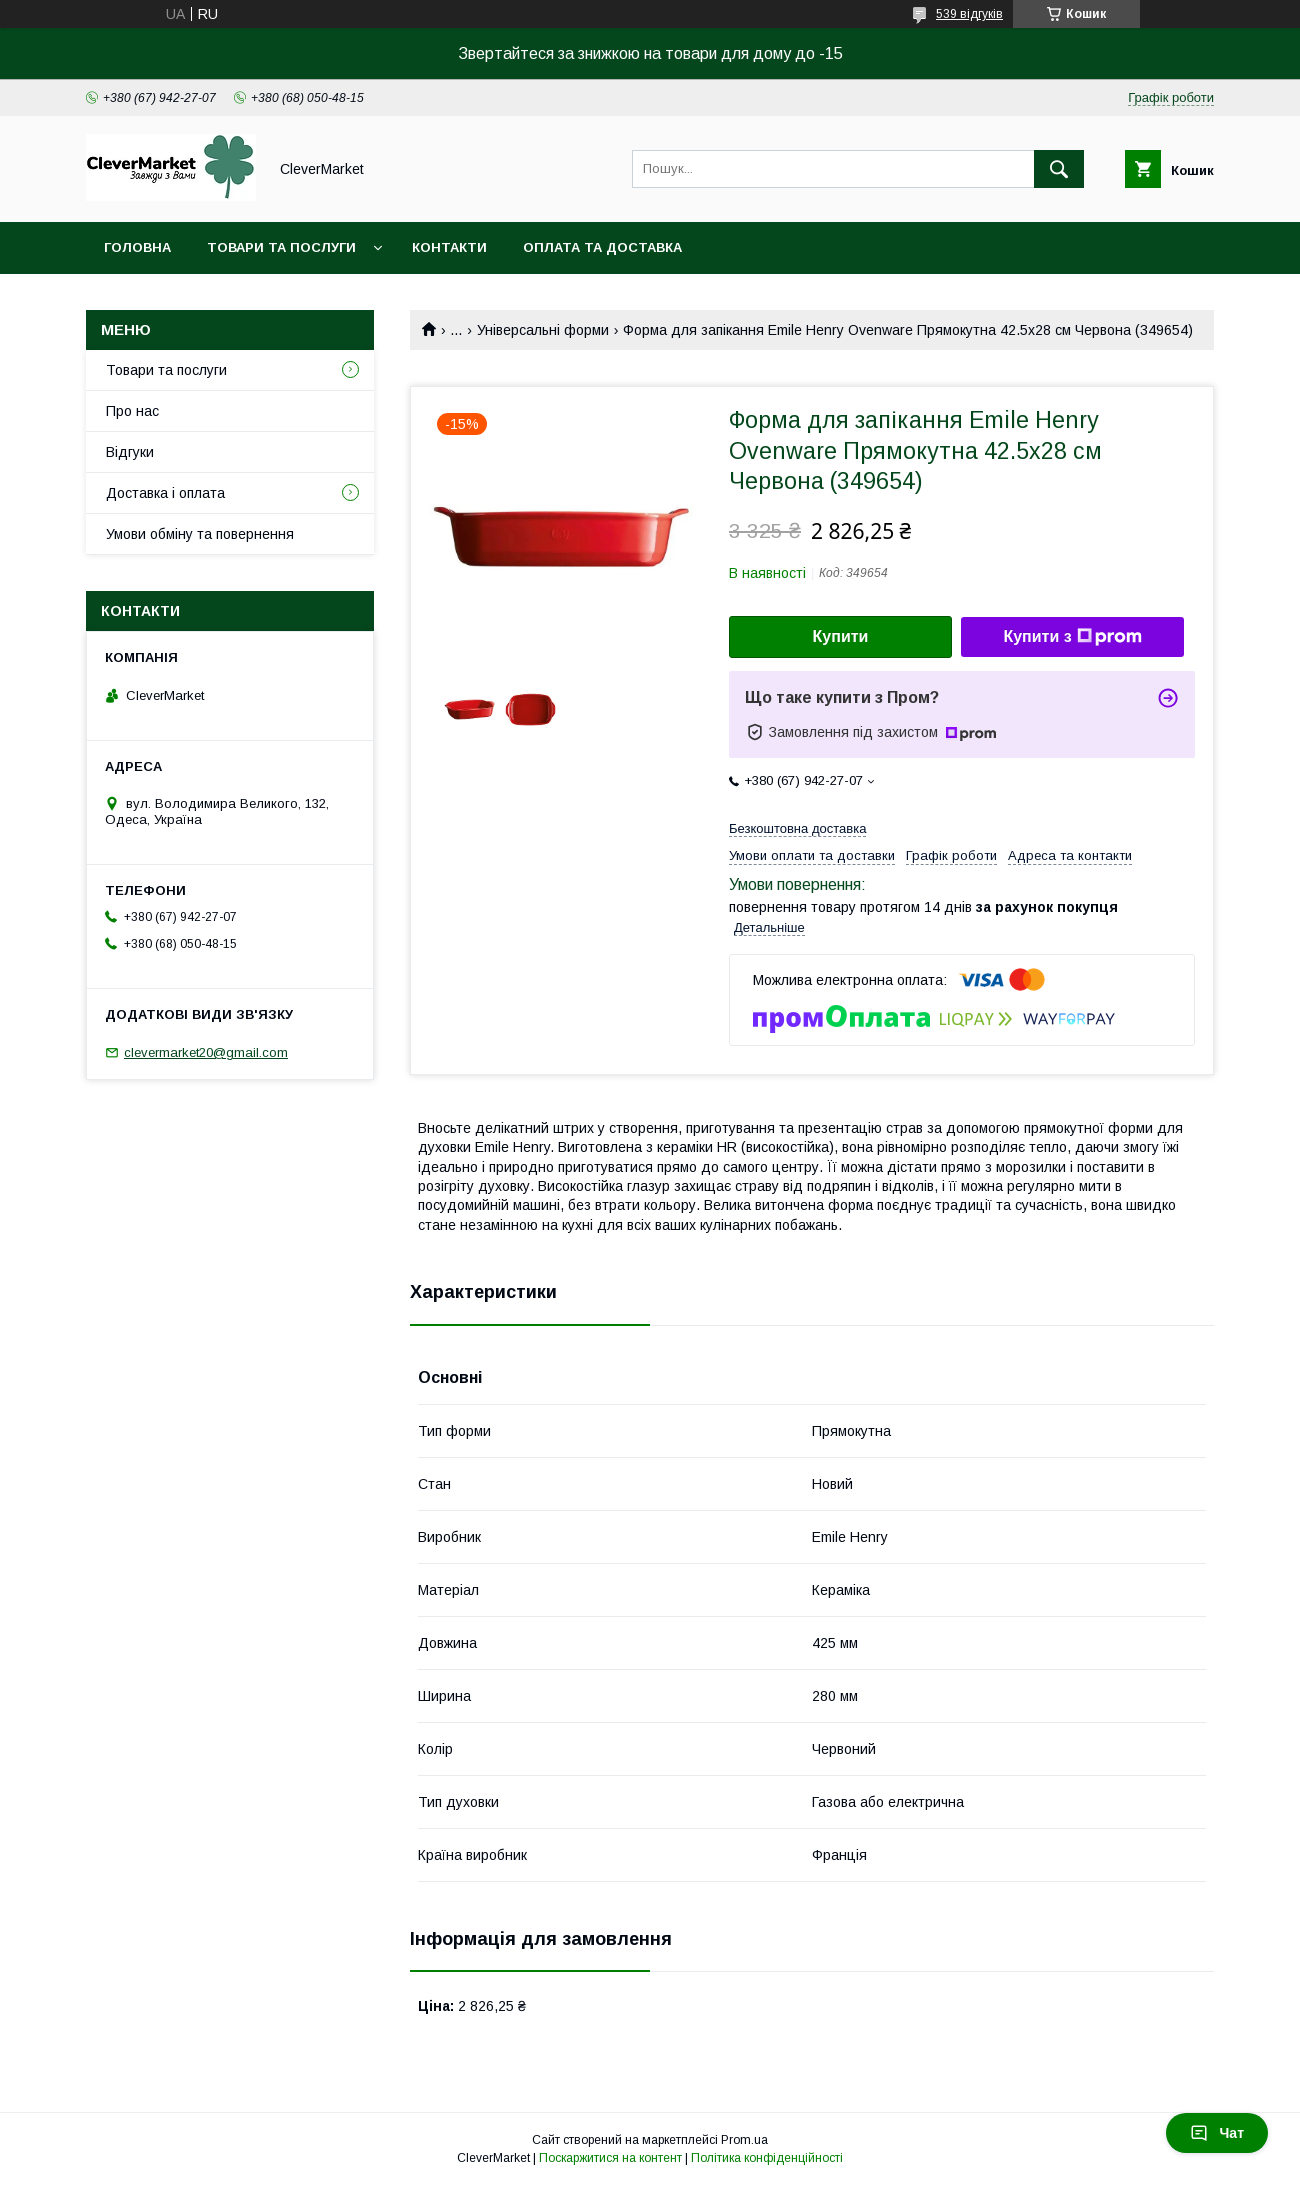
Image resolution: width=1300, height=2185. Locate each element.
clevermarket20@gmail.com (206, 1052)
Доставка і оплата (165, 493)
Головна (137, 247)
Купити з (1072, 637)
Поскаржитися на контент (610, 2158)
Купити (841, 636)
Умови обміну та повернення (200, 534)
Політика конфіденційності (767, 2158)
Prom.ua (744, 2140)
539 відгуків (969, 14)
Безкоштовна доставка (797, 828)
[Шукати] (1059, 169)
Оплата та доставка (602, 247)
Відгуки (130, 452)
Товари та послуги (281, 247)
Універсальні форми (543, 330)
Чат (1217, 2133)
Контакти (449, 247)
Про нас (132, 411)
